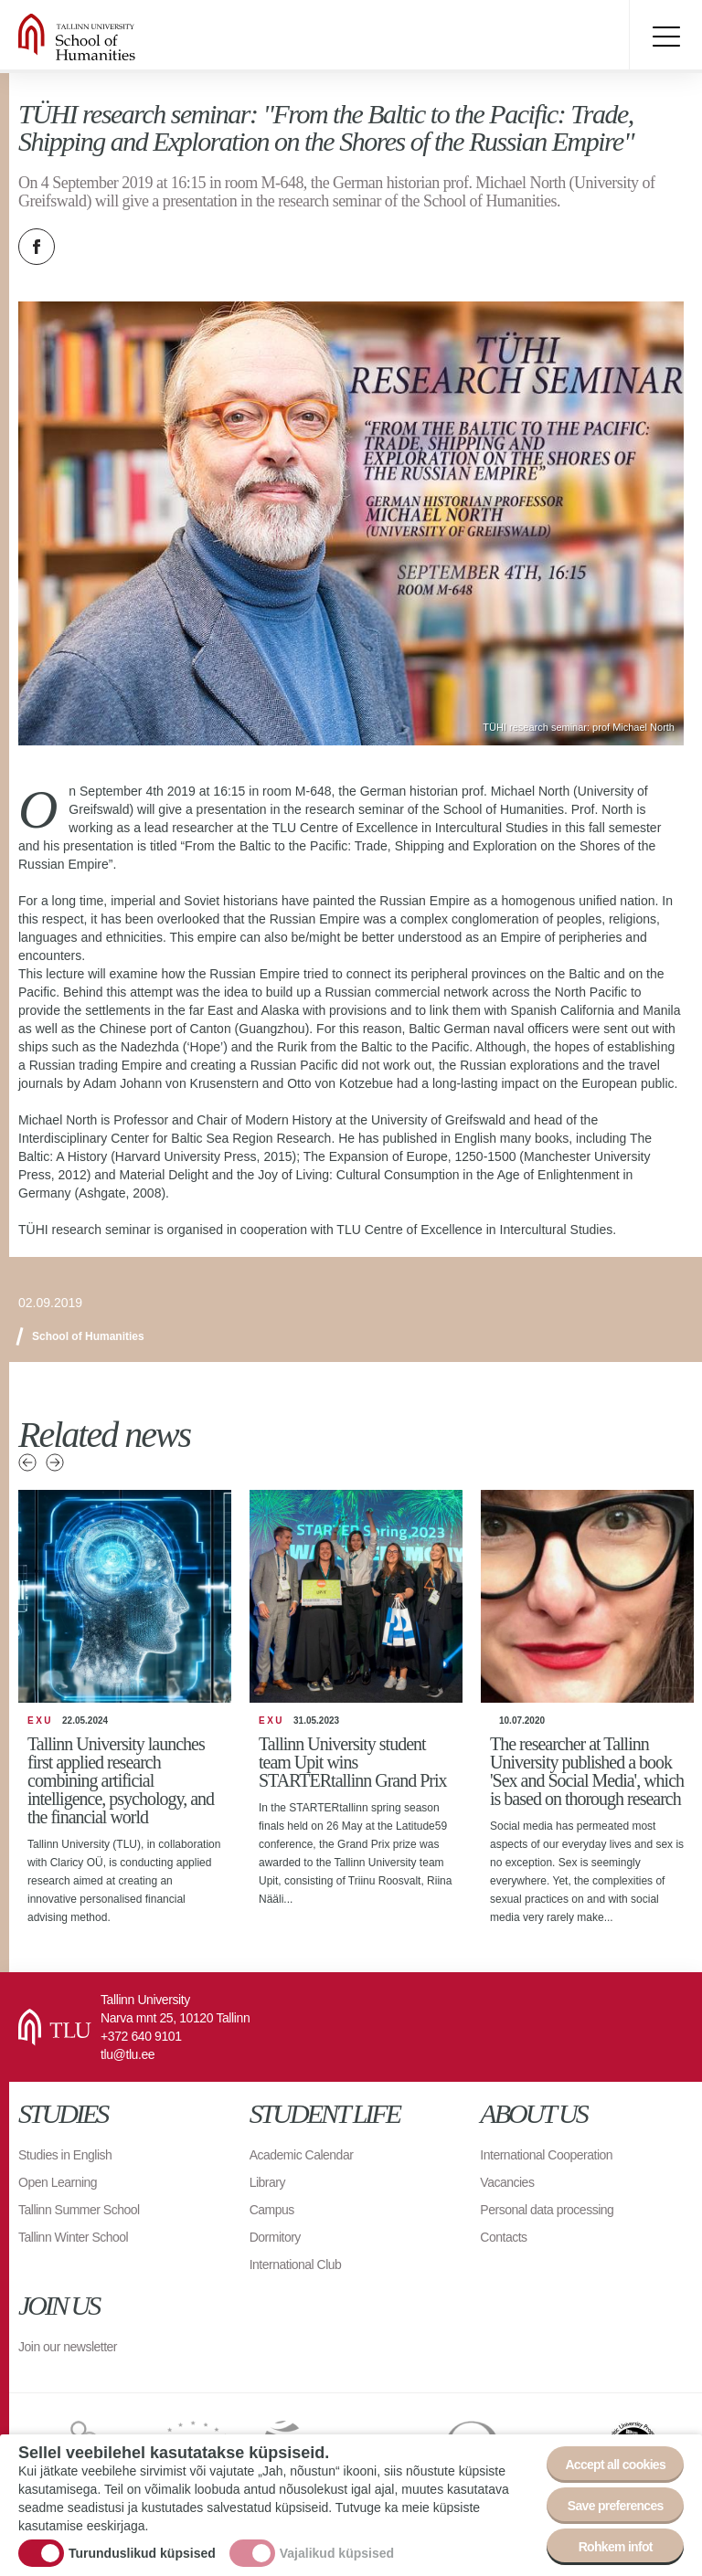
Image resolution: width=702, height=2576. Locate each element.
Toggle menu (665, 36)
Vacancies (507, 2182)
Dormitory (275, 2237)
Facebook (36, 246)
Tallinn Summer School (79, 2209)
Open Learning (57, 2182)
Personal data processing (546, 2209)
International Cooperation (546, 2155)
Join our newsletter (67, 2346)
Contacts (503, 2237)
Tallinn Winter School (73, 2237)
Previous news (27, 1462)
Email (128, 246)
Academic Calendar (302, 2155)
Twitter (82, 246)
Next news (55, 1462)
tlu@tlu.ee (127, 2054)
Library (267, 2182)
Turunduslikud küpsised (142, 2553)
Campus (272, 2209)
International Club (296, 2264)
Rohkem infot (616, 2546)
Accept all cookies (615, 2464)
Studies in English (65, 2155)
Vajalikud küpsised (337, 2553)
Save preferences (616, 2505)
